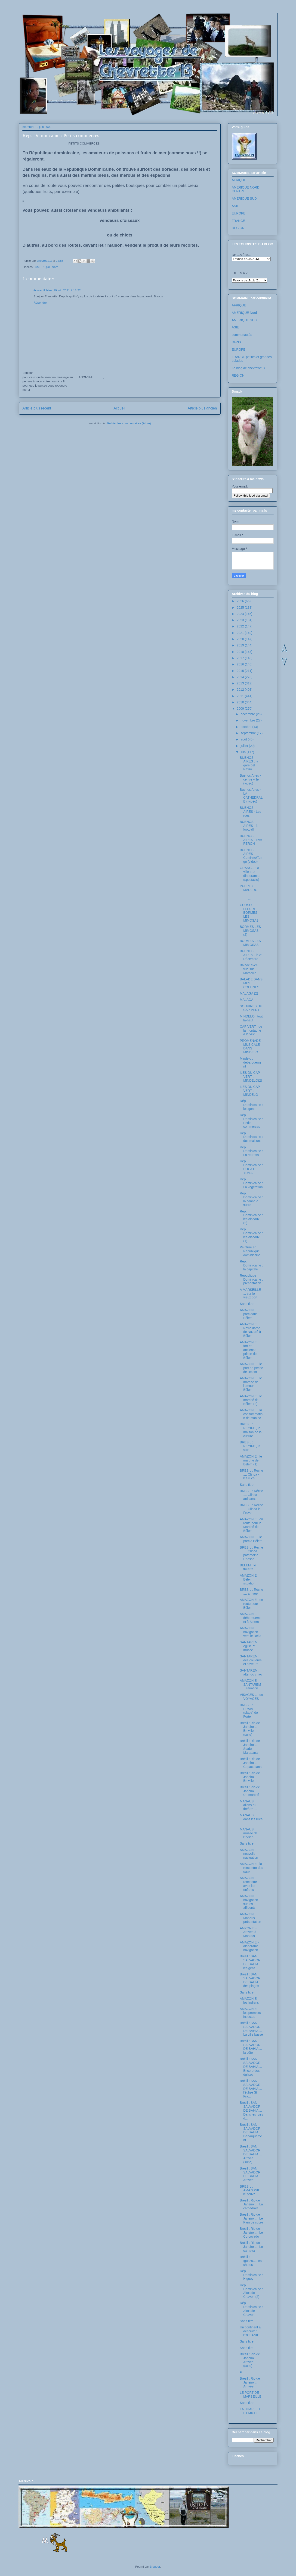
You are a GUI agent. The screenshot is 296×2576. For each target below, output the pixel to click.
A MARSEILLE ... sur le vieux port (250, 1293)
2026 (241, 601)
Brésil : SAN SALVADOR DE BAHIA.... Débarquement (251, 2132)
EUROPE (238, 213)
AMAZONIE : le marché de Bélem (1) (251, 1460)
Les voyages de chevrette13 (80, 26)
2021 (241, 633)
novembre (248, 720)
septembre (248, 733)
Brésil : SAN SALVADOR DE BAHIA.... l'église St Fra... (251, 2088)
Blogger (155, 2566)
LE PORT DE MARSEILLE (251, 2394)
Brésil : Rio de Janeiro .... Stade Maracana (250, 1746)
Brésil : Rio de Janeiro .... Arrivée (250, 2382)
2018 (241, 652)
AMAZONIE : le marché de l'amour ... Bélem (251, 1384)
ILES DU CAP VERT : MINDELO (250, 1090)
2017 (241, 658)
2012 (241, 689)
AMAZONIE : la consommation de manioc (251, 1414)
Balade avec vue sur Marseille (249, 969)
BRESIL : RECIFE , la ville (250, 1446)
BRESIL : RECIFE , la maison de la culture (251, 1430)
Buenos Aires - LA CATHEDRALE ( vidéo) (251, 795)
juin (243, 752)
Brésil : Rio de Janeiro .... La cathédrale (251, 2204)
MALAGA (246, 999)
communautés (242, 335)
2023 (241, 620)
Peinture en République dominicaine (250, 1251)
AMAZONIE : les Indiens (249, 2000)
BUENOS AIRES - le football (249, 825)
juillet (244, 746)
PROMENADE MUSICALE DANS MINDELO (250, 1046)
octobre (246, 727)
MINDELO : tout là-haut (251, 1018)
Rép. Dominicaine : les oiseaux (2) (251, 1217)
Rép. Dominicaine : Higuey (251, 2275)
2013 (241, 683)
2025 (241, 607)
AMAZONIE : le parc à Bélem (251, 1539)
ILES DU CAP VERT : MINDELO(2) (251, 1076)
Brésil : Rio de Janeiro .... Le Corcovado (251, 2232)
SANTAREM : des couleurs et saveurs (251, 1660)
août (244, 739)
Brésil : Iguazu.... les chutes (251, 2261)
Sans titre (246, 1304)
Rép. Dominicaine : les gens (251, 1105)
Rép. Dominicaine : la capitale (251, 1265)
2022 (241, 626)
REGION (238, 228)
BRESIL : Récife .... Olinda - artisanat (251, 1495)
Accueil (119, 408)
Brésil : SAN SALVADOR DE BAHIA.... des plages (251, 1980)
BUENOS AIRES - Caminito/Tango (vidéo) (251, 855)
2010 (241, 702)
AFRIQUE (239, 180)
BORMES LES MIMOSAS (250, 943)
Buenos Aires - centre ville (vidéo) (250, 779)
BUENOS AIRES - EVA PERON (251, 840)
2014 (241, 677)
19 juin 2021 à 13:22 (67, 290)
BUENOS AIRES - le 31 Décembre (251, 955)
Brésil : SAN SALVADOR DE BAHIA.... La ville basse (251, 2028)
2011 (241, 696)
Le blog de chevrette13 (248, 368)
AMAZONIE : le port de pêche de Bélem (251, 1368)
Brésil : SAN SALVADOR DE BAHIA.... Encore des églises (251, 2066)
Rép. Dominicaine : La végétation (251, 1183)
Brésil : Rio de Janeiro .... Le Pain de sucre (251, 2218)
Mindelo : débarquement (251, 1062)
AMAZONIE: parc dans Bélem (249, 1314)
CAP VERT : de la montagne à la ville (251, 1030)
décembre (248, 714)
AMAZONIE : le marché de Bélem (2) (251, 1400)
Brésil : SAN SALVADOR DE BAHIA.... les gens (251, 1962)
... (245, 899)
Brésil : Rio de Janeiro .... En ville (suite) (250, 1728)
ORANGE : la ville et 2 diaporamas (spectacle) (250, 873)
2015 (241, 671)
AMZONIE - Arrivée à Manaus (248, 1932)
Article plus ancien (202, 408)
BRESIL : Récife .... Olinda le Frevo (251, 1509)
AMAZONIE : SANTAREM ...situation (250, 1684)
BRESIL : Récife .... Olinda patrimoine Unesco (251, 1553)
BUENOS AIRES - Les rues (250, 811)
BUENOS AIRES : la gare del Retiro (249, 763)
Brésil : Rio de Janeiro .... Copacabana (251, 1763)
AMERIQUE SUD (244, 198)
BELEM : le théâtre (248, 1567)
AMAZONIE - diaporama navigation (249, 1946)
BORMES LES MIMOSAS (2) (250, 930)
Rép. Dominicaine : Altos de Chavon (251, 2308)
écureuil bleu (43, 290)
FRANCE (238, 221)
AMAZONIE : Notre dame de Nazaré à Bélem (250, 1330)
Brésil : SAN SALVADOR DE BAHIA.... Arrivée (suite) (251, 2154)
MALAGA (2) (249, 993)
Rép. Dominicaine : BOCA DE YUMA (251, 1167)
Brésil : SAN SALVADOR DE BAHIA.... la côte (251, 2046)
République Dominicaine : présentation (251, 1279)
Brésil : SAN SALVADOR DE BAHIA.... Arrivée (251, 2174)
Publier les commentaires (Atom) (129, 423)
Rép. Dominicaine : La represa (251, 1151)
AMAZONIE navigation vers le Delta (250, 1632)
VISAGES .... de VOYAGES (251, 1697)
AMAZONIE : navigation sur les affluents (249, 1901)
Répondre (40, 302)
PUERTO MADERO (248, 888)
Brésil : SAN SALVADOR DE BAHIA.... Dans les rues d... (251, 2110)
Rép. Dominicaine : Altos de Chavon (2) (251, 2291)
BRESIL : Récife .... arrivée (251, 1591)
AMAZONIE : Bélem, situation (249, 1579)
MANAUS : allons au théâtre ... (248, 1805)
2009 (241, 708)
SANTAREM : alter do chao (251, 1672)
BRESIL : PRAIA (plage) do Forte (249, 1710)
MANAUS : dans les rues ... (251, 1819)
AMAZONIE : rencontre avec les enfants (249, 1883)
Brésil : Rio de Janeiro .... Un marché (250, 1791)
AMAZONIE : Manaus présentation (250, 1918)
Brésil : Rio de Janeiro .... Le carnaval (251, 2246)
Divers (236, 342)
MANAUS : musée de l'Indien (248, 1833)
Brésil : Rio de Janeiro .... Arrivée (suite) (250, 2360)
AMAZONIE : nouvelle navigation (249, 1854)
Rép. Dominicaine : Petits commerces (251, 1120)
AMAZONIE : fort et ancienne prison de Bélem (249, 1350)
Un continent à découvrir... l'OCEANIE (250, 2331)
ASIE (235, 206)
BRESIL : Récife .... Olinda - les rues (251, 1474)
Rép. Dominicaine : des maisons (251, 1137)
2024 (241, 614)
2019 (241, 645)
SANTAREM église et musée (249, 1646)
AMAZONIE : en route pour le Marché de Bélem (251, 1525)
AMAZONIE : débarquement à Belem (251, 1618)
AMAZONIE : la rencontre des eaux (251, 1868)
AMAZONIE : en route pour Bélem (251, 1603)
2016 (241, 664)
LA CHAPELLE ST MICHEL (250, 2411)
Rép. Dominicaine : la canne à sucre (251, 1199)
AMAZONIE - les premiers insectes (250, 2013)
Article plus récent (36, 408)
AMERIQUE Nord (46, 267)
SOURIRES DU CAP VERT (251, 1008)
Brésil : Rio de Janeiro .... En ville (250, 1777)
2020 (241, 639)
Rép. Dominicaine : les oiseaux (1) (251, 1235)
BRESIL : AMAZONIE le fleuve (250, 2190)
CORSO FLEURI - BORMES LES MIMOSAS (249, 912)
